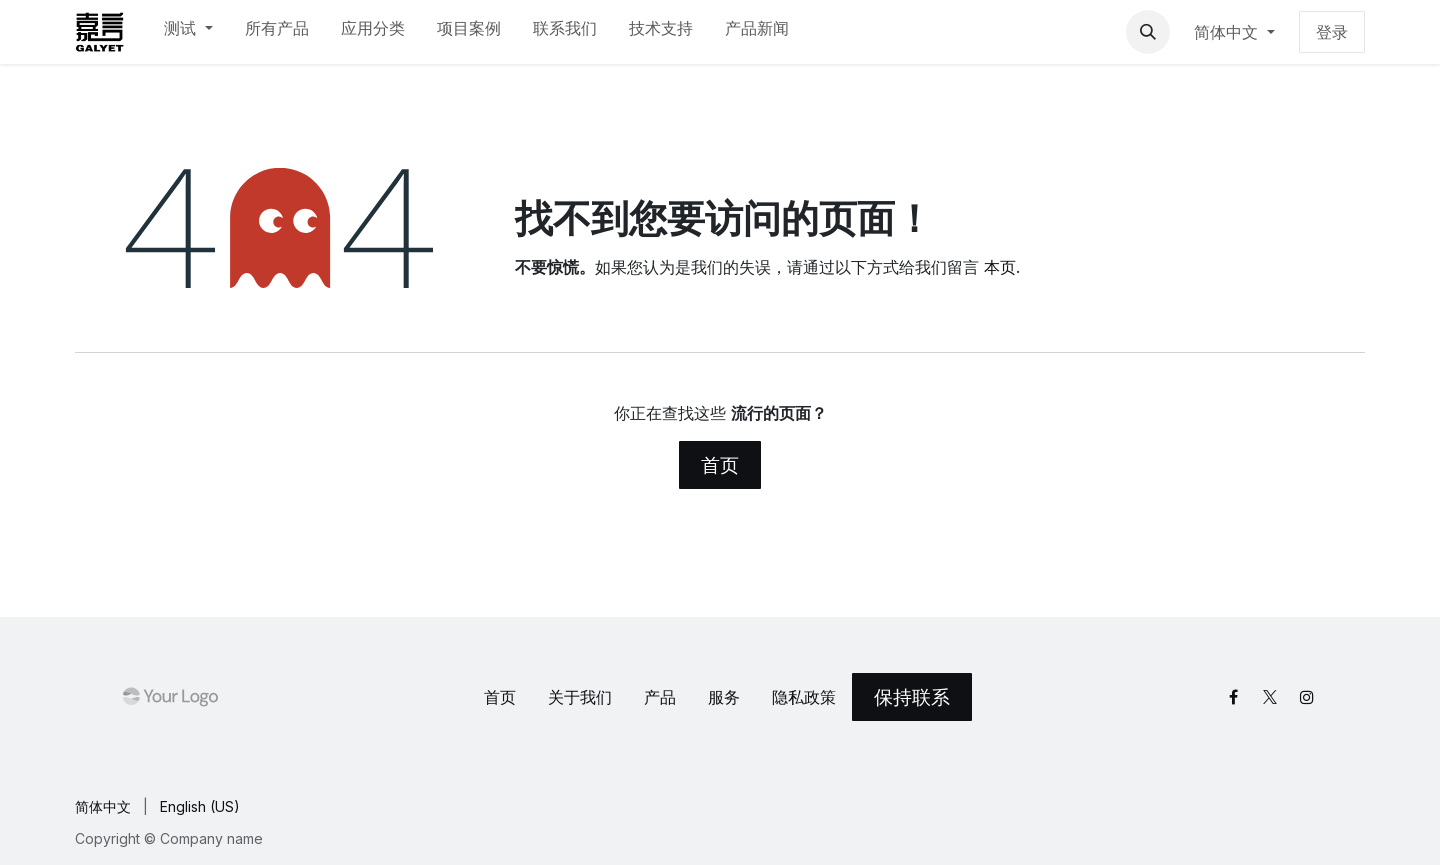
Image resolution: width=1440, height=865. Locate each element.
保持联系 (912, 697)
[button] (1148, 32)
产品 (660, 697)
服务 (724, 697)
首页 (720, 465)
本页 (1000, 267)
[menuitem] (188, 32)
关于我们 (580, 697)
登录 (1332, 32)
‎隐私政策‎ (804, 697)
